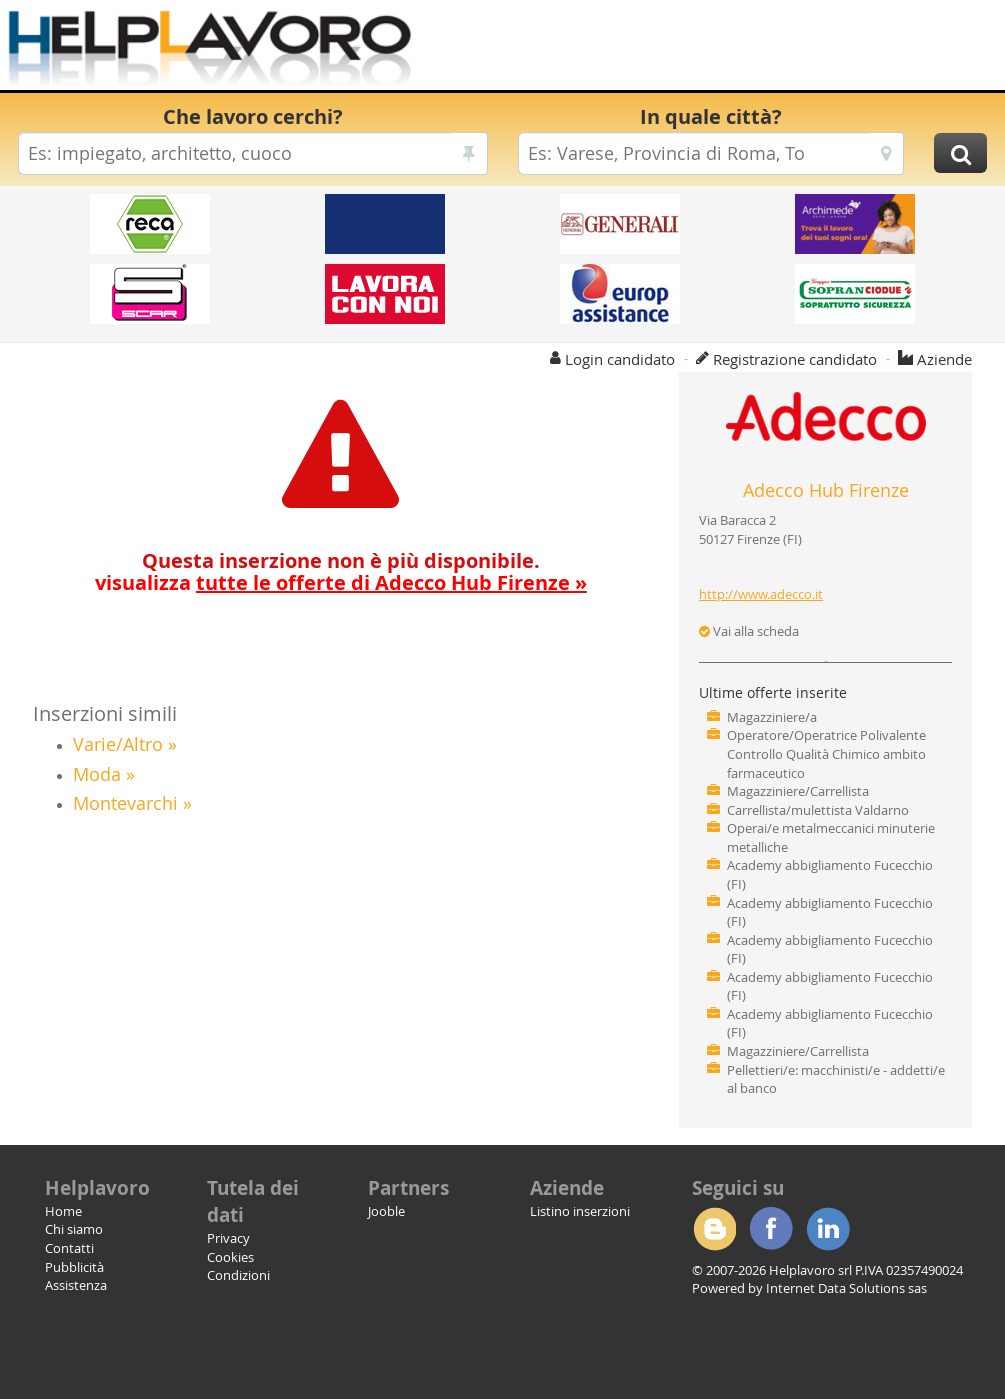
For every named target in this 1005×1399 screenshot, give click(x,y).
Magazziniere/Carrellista (798, 791)
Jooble (386, 1211)
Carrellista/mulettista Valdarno (818, 810)
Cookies (230, 1257)
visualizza (341, 582)
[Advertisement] (695, 50)
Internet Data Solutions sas (846, 1288)
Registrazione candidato (795, 359)
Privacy (228, 1238)
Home (63, 1211)
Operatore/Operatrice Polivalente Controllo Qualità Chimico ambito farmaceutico (826, 753)
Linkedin (828, 1229)
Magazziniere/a (772, 717)
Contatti (69, 1248)
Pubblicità (74, 1267)
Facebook (771, 1229)
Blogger (714, 1229)
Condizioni (238, 1275)
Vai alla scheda (749, 631)
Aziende (944, 359)
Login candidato (620, 359)
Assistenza (76, 1285)
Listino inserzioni (580, 1211)
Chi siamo (74, 1229)
